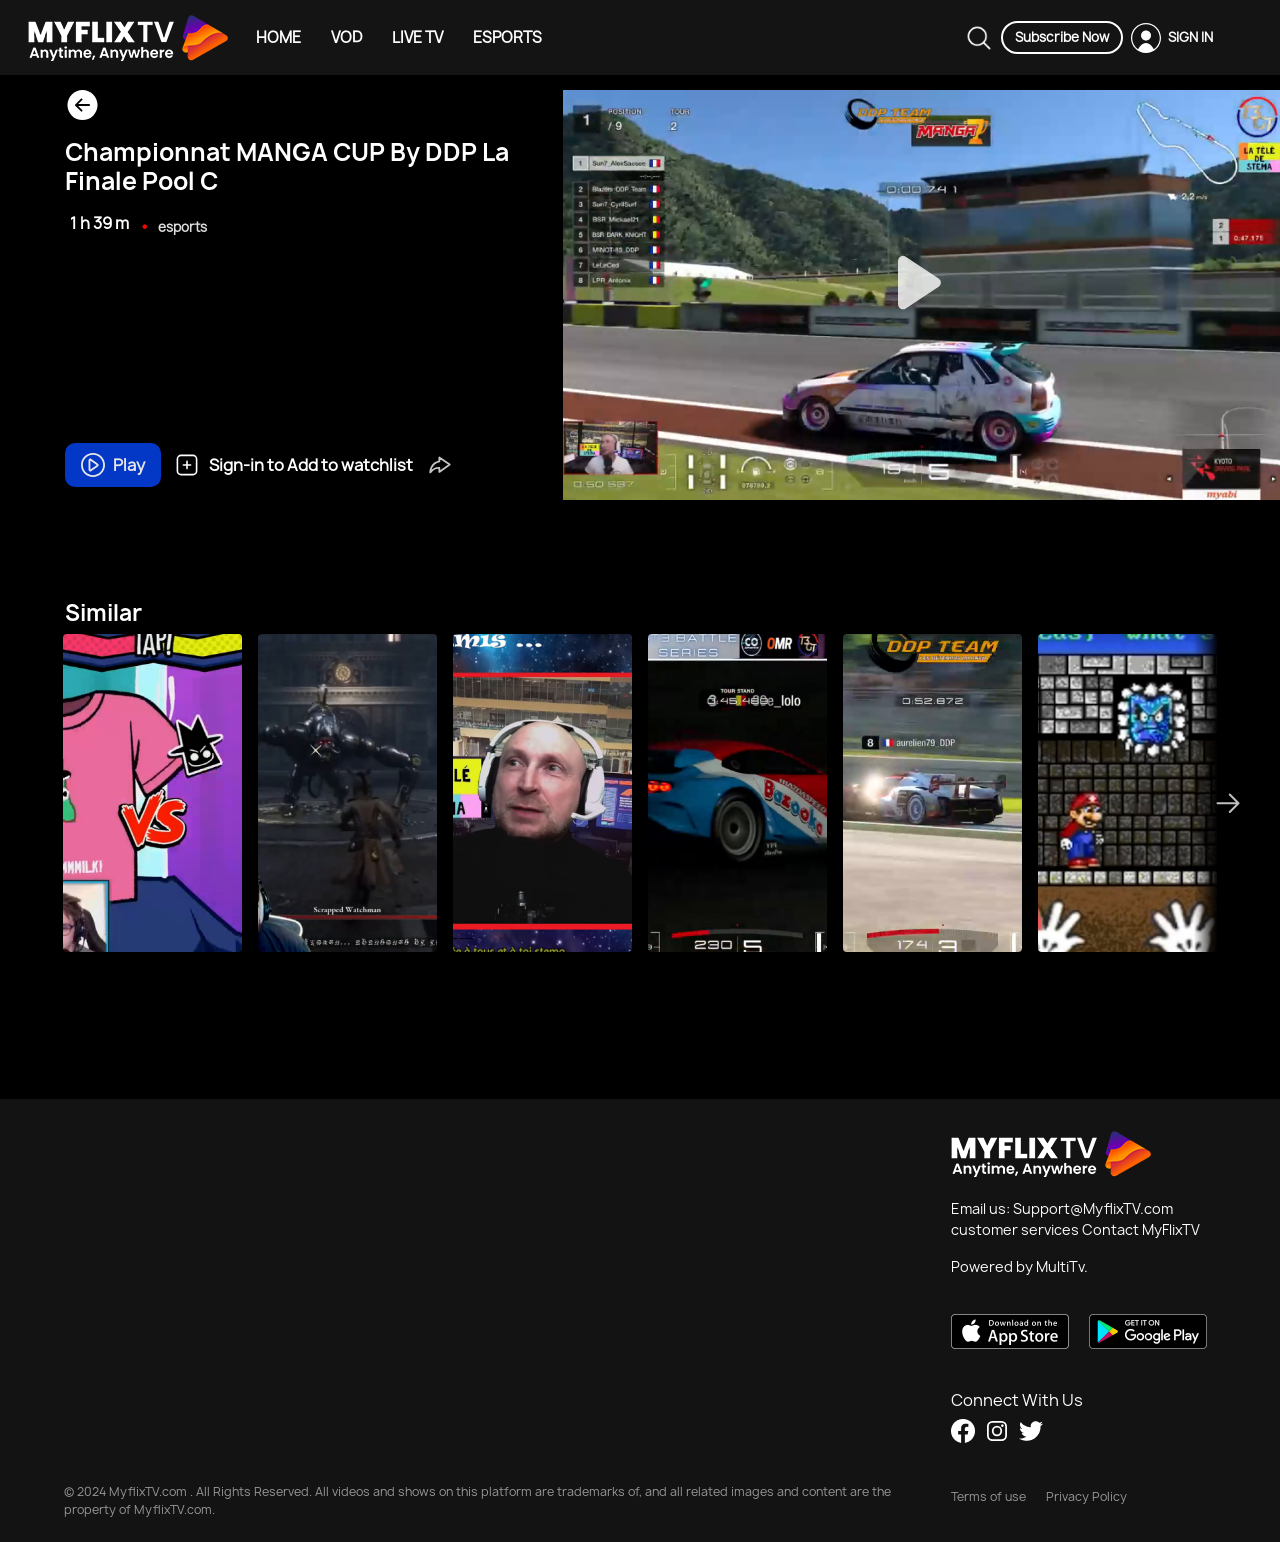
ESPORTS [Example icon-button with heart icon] (507, 37)
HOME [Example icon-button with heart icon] (278, 37)
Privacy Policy (1086, 1496)
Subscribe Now (1062, 37)
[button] (440, 463)
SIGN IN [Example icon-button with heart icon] (1190, 37)
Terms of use (988, 1496)
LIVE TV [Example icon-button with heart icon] (417, 37)
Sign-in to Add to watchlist (294, 465)
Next (1234, 803)
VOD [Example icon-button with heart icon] (346, 37)
